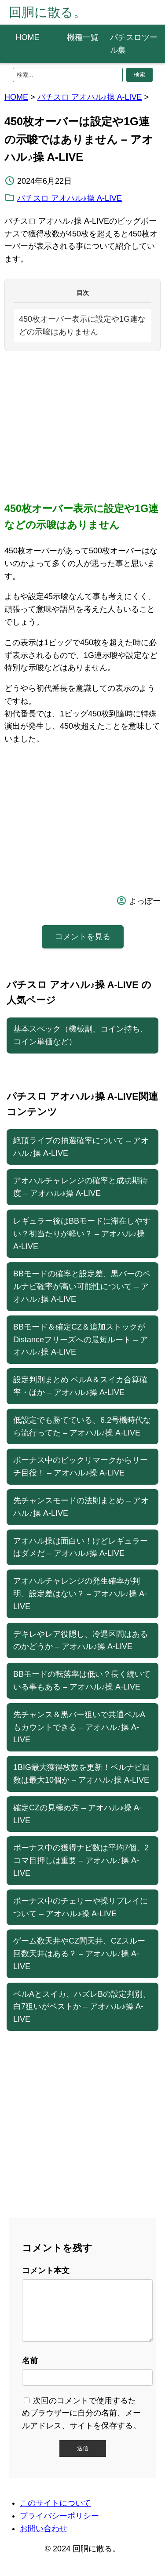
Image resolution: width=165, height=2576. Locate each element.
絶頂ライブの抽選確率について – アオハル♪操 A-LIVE (81, 1147)
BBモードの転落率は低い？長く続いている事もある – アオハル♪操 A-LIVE (81, 1680)
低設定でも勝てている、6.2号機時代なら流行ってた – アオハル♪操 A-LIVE (82, 1426)
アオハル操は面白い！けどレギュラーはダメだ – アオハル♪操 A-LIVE (80, 1547)
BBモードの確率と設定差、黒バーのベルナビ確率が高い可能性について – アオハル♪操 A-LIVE (81, 1286)
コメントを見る (82, 936)
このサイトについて (55, 2513)
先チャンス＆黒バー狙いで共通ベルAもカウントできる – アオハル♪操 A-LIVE (79, 1727)
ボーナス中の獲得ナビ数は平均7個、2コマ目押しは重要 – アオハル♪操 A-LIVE (81, 1860)
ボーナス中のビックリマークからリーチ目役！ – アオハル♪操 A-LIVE (80, 1466)
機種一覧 (83, 37)
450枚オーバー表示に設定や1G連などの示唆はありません (82, 325)
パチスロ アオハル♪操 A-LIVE (89, 97)
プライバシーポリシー (59, 2526)
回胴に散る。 (47, 12)
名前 (30, 2371)
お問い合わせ (43, 2539)
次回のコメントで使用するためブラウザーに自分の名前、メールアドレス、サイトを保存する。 (81, 2424)
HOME (28, 37)
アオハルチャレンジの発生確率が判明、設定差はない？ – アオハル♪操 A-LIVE (80, 1594)
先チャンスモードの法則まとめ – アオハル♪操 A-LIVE (81, 1507)
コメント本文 (46, 2270)
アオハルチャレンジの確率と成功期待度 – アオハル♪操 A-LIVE (80, 1187)
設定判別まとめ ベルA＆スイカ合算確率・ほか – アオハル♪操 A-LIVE (80, 1386)
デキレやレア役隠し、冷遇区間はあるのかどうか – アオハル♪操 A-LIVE (80, 1640)
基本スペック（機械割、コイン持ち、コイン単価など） (80, 1035)
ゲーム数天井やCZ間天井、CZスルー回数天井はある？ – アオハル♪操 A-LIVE (79, 1954)
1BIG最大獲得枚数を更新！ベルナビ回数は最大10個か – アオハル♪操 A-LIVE (81, 1773)
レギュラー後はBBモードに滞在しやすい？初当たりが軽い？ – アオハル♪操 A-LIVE (81, 1234)
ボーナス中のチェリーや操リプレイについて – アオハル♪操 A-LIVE (80, 1907)
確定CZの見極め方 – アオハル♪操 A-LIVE (77, 1814)
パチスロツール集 (134, 43)
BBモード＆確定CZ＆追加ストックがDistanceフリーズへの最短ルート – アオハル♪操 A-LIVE (80, 1340)
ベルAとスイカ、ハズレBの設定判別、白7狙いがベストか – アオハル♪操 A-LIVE (81, 2007)
